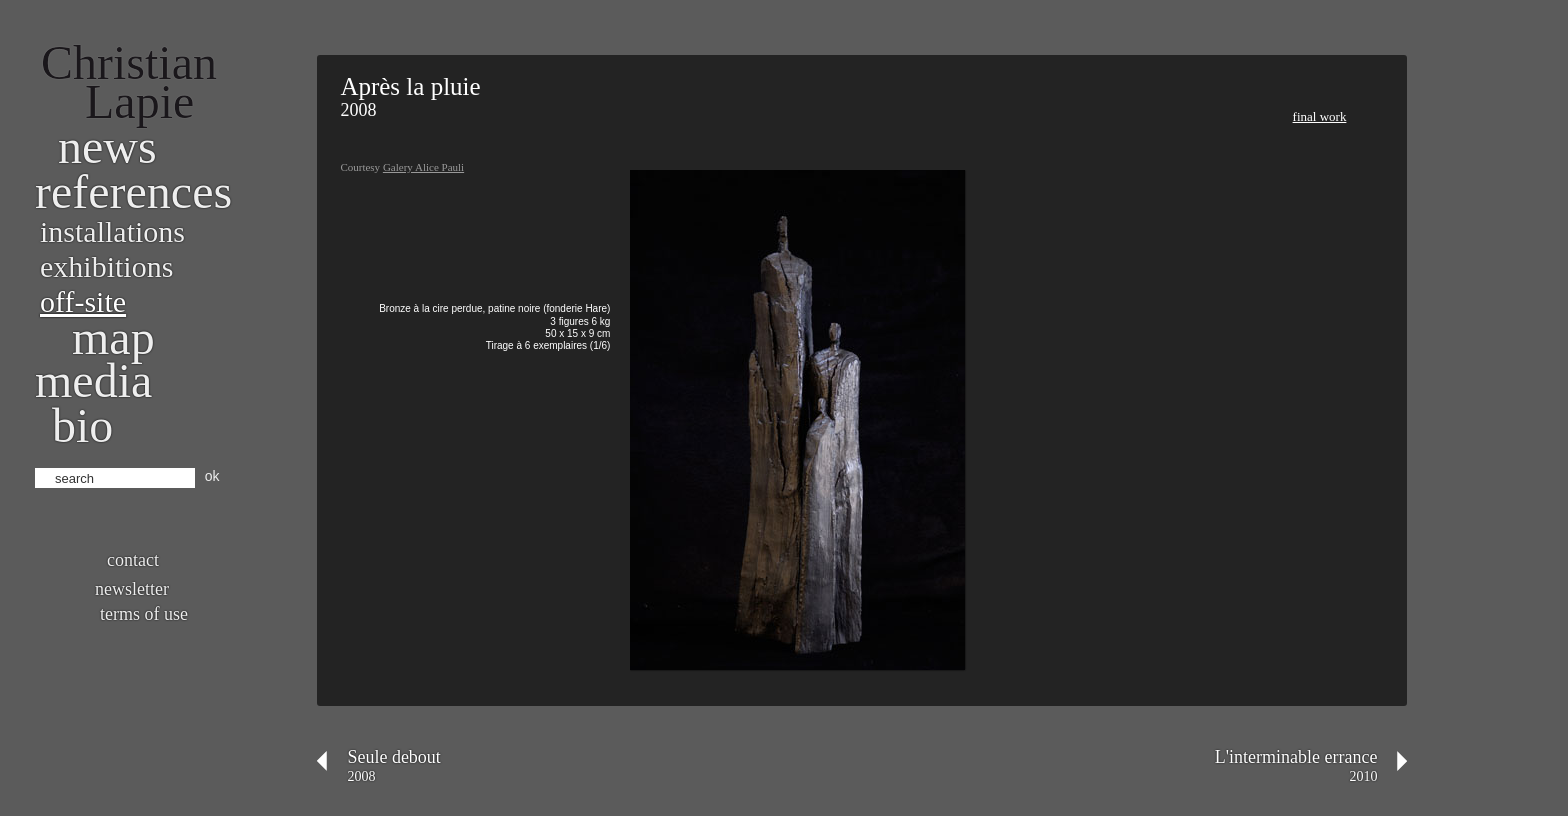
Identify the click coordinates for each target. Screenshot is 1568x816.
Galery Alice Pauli (423, 167)
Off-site (83, 301)
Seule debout (393, 757)
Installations (112, 231)
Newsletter (132, 589)
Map (113, 337)
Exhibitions (106, 266)
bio (82, 425)
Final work (1320, 116)
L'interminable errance (1296, 757)
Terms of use (144, 614)
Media (93, 380)
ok (212, 476)
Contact (133, 560)
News (107, 146)
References (133, 191)
